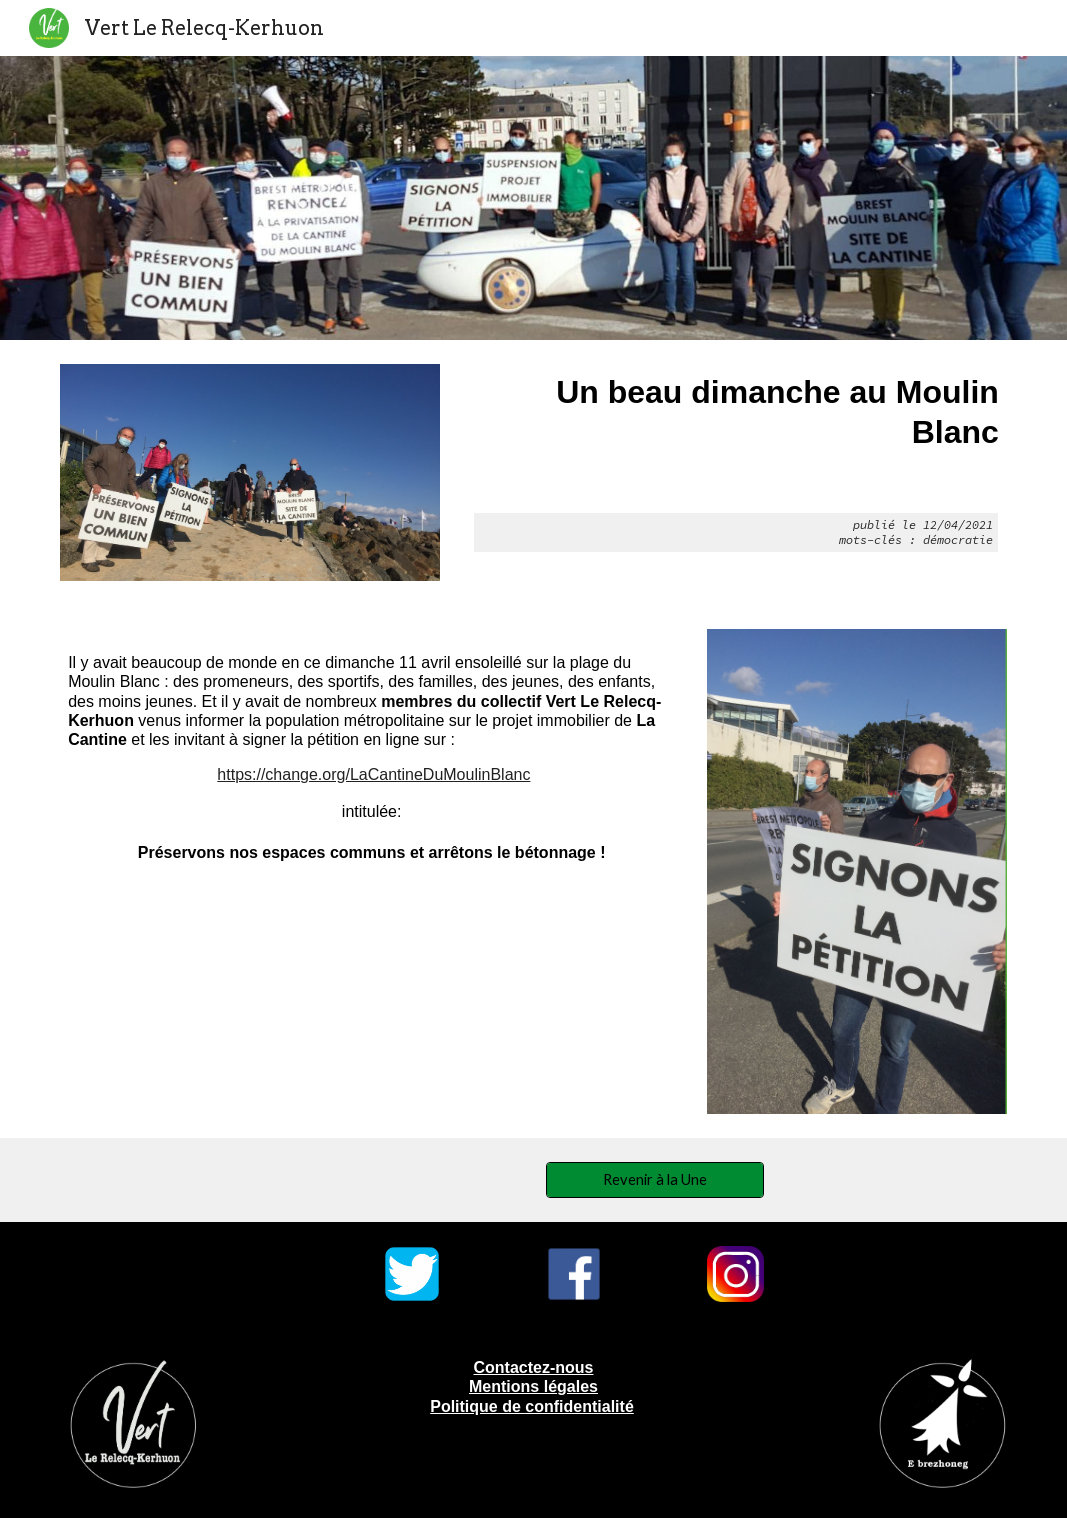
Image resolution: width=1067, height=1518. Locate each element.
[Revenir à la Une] (655, 1179)
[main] (736, 462)
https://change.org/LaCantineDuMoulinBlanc (373, 774)
